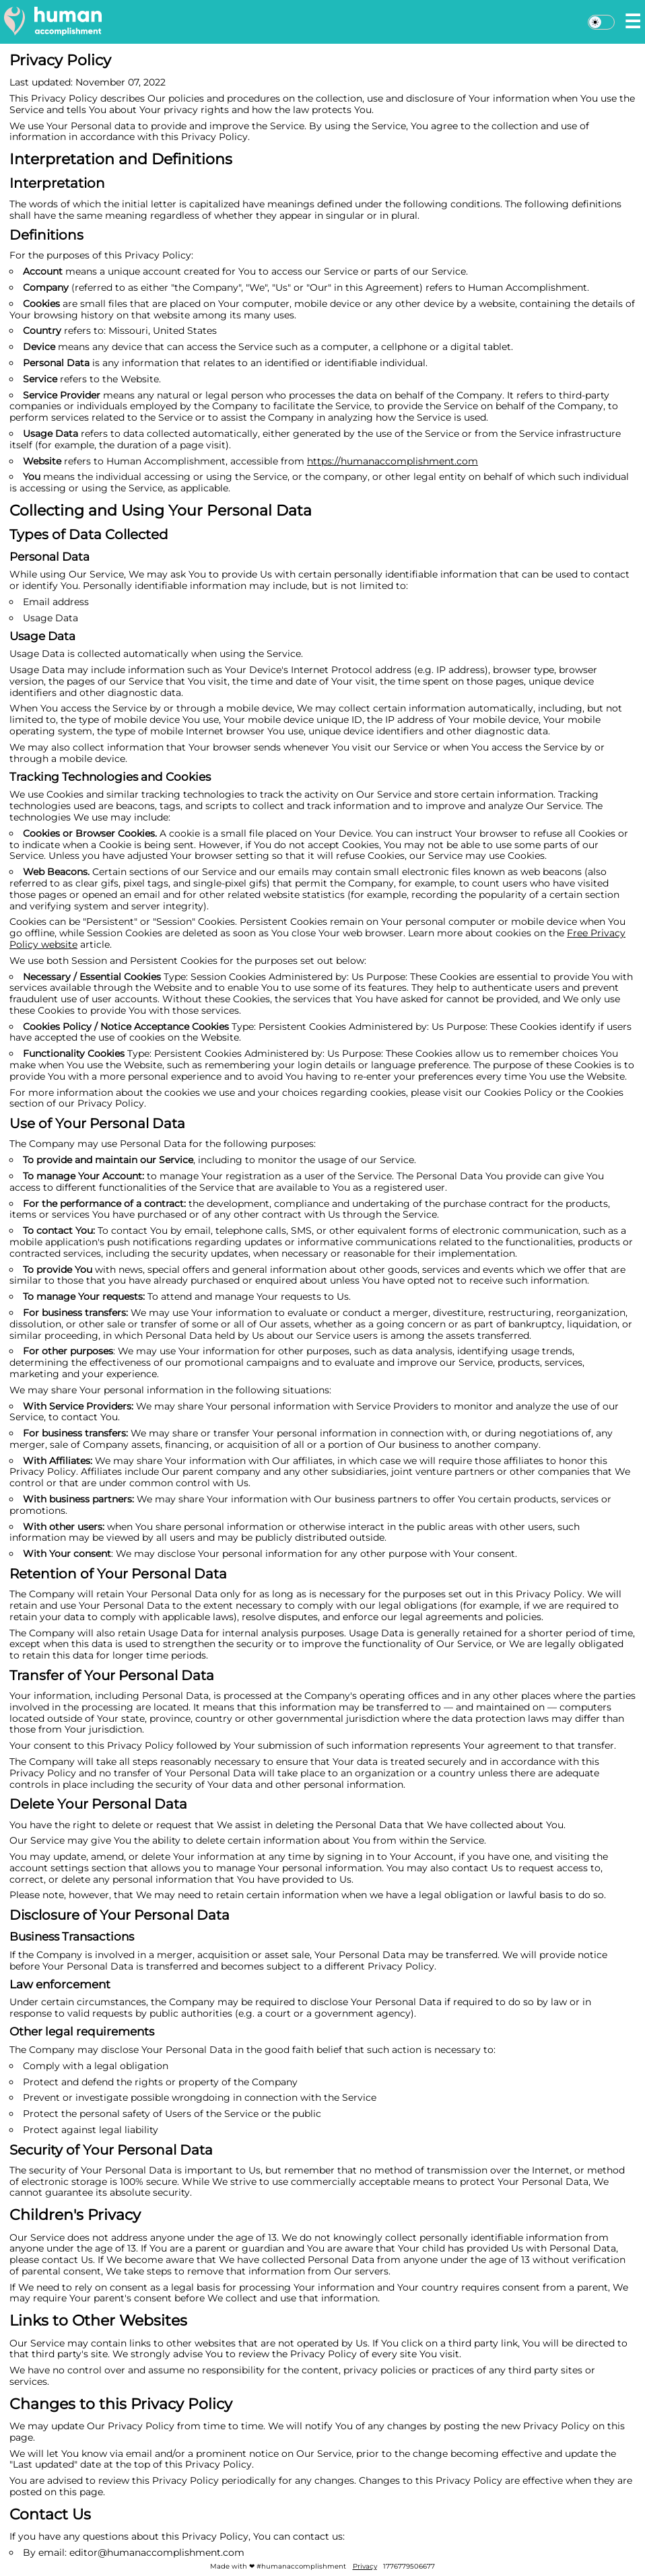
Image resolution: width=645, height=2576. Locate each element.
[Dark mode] (601, 22)
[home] (53, 21)
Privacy (365, 2566)
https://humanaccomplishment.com (392, 461)
